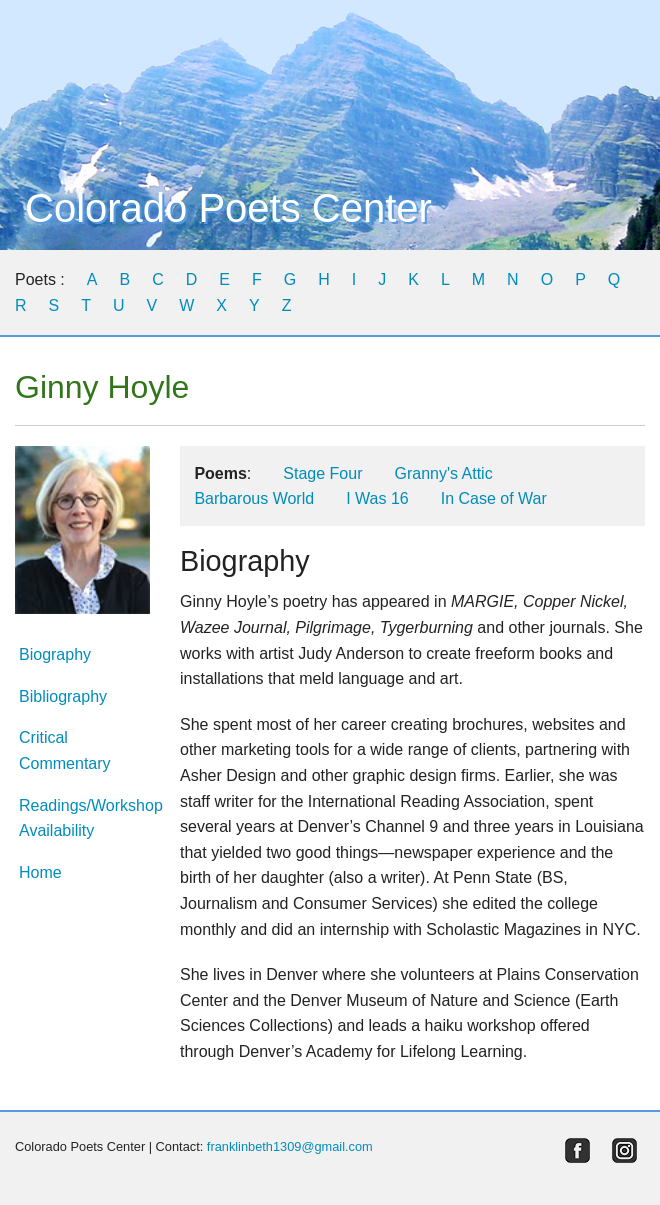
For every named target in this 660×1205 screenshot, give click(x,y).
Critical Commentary (65, 750)
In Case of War (494, 498)
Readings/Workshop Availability (82, 818)
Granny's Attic (443, 473)
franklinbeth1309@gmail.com (290, 1146)
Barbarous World (254, 498)
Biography (55, 654)
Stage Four (322, 473)
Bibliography (63, 696)
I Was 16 (377, 498)
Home (40, 872)
